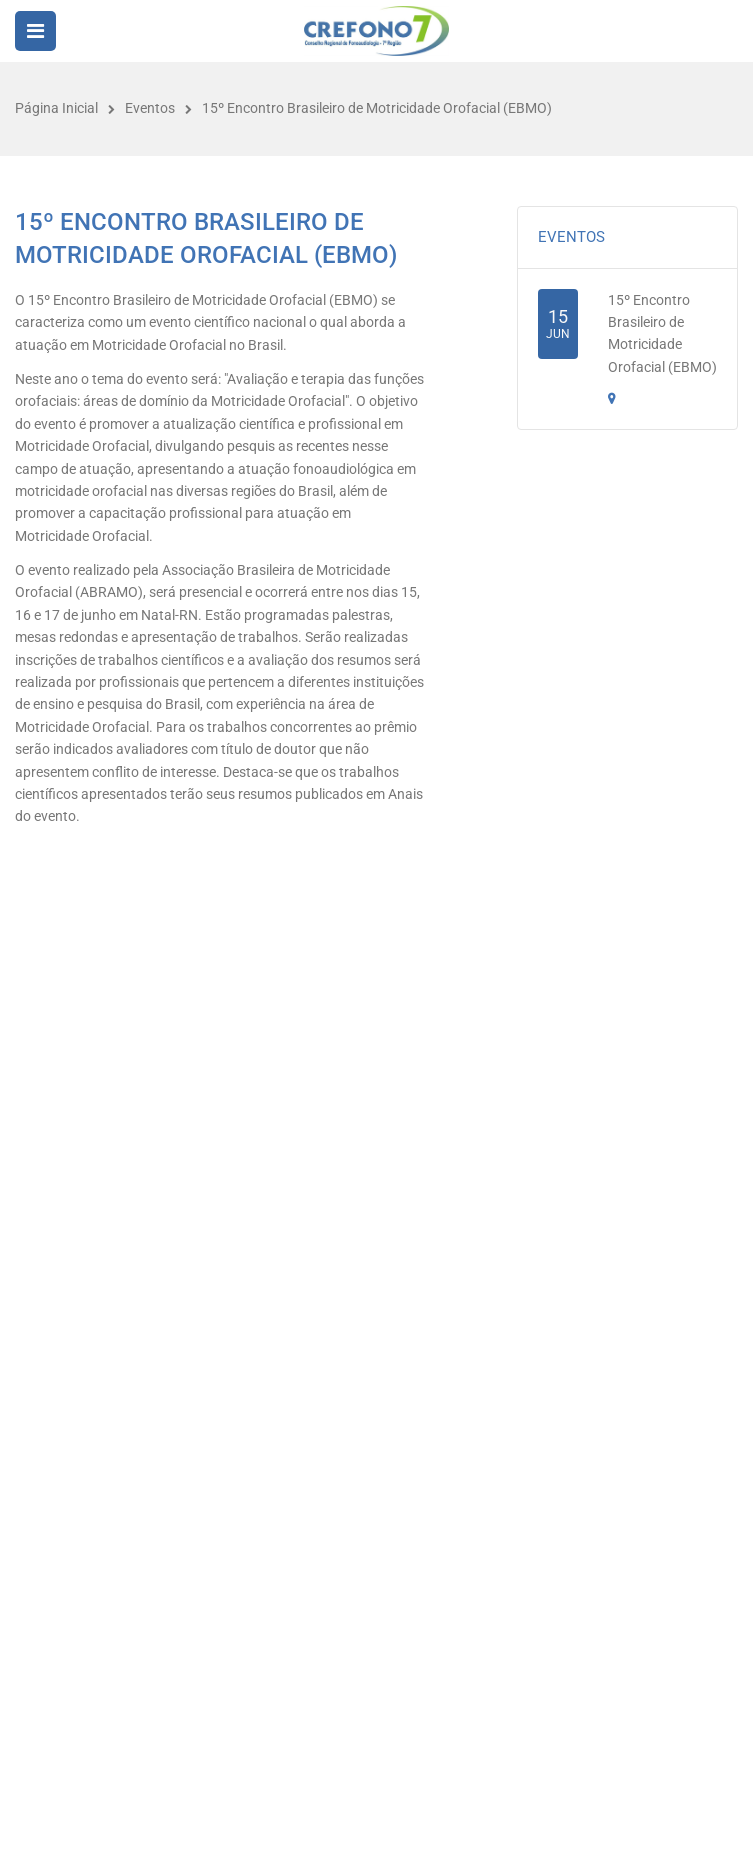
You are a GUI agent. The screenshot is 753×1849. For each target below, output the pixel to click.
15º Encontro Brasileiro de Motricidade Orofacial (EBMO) (377, 108)
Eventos (150, 108)
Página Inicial (56, 108)
